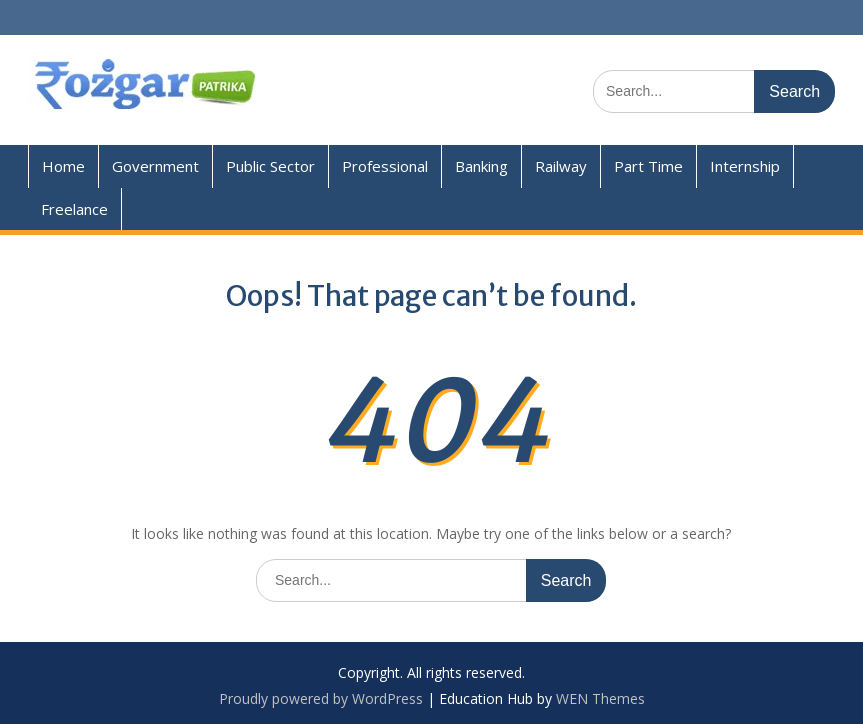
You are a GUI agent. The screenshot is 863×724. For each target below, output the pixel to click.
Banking (481, 166)
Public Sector (270, 166)
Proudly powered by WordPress (321, 698)
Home (63, 166)
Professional (385, 166)
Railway (561, 166)
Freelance (74, 209)
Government (155, 166)
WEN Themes (600, 698)
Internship (745, 166)
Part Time (648, 166)
